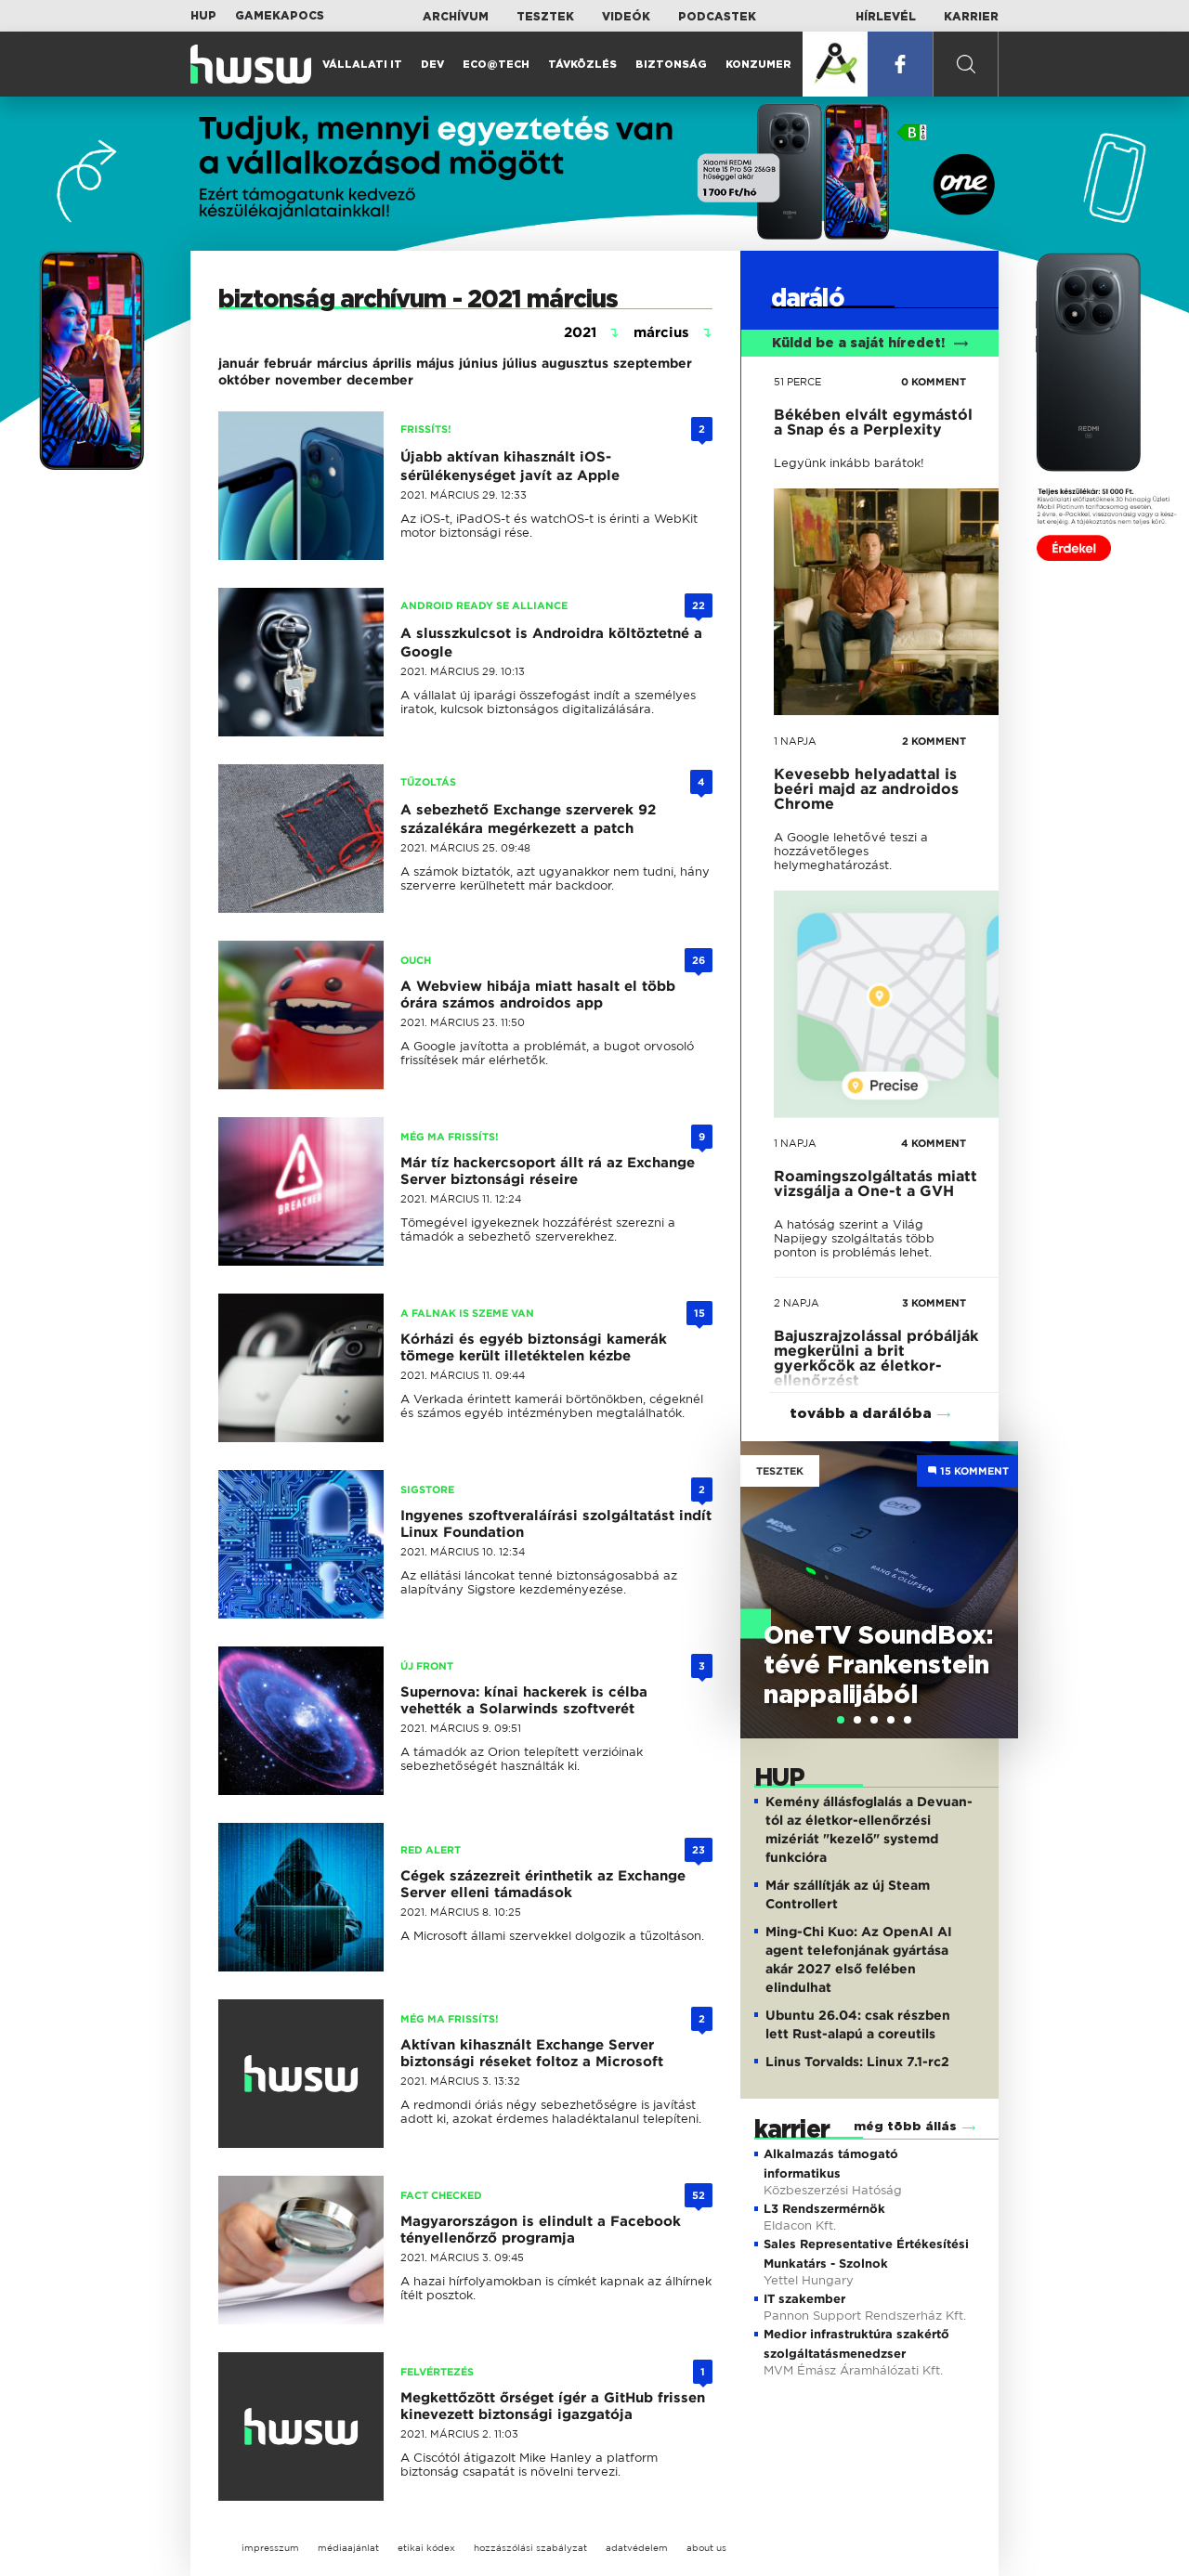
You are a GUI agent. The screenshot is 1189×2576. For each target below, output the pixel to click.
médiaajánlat (348, 2548)
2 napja (796, 1302)
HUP (203, 15)
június (478, 363)
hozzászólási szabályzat (530, 2548)
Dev (432, 64)
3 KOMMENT (934, 1302)
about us (706, 2548)
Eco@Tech (496, 64)
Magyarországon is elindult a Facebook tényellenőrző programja (540, 2229)
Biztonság (671, 64)
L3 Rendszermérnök (824, 2209)
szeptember (652, 363)
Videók (626, 16)
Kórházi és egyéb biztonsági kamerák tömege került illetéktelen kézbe (533, 1347)
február (288, 363)
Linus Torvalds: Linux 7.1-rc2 (857, 2061)
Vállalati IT (362, 64)
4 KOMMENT (933, 1143)
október (244, 379)
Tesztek (545, 16)
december (379, 379)
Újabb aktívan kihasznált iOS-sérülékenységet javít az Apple (510, 466)
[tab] (840, 1720)
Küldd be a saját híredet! (870, 343)
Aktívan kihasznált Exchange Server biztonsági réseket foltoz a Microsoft (531, 2053)
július (520, 363)
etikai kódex (426, 2548)
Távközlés (582, 64)
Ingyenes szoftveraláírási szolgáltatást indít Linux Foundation (556, 1524)
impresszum (270, 2548)
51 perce (797, 381)
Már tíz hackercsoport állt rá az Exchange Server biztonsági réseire (547, 1171)
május (435, 363)
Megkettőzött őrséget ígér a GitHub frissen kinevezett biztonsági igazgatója (552, 2406)
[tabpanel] (879, 1589)
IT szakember (804, 2299)
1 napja (795, 741)
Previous (763, 1571)
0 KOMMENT (933, 381)
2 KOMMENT (934, 741)
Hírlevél (886, 16)
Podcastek (717, 16)
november (308, 379)
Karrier (971, 16)
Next (995, 1571)
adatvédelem (637, 2548)
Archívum (456, 16)
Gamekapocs (279, 15)
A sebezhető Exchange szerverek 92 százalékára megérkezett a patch (528, 819)
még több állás (905, 2127)
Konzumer (758, 64)
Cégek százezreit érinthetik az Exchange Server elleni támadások (543, 1884)
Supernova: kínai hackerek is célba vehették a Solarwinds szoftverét (523, 1700)
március (342, 363)
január (238, 363)
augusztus (575, 363)
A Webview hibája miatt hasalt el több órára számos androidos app (537, 994)
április (392, 363)
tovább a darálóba (861, 1414)
